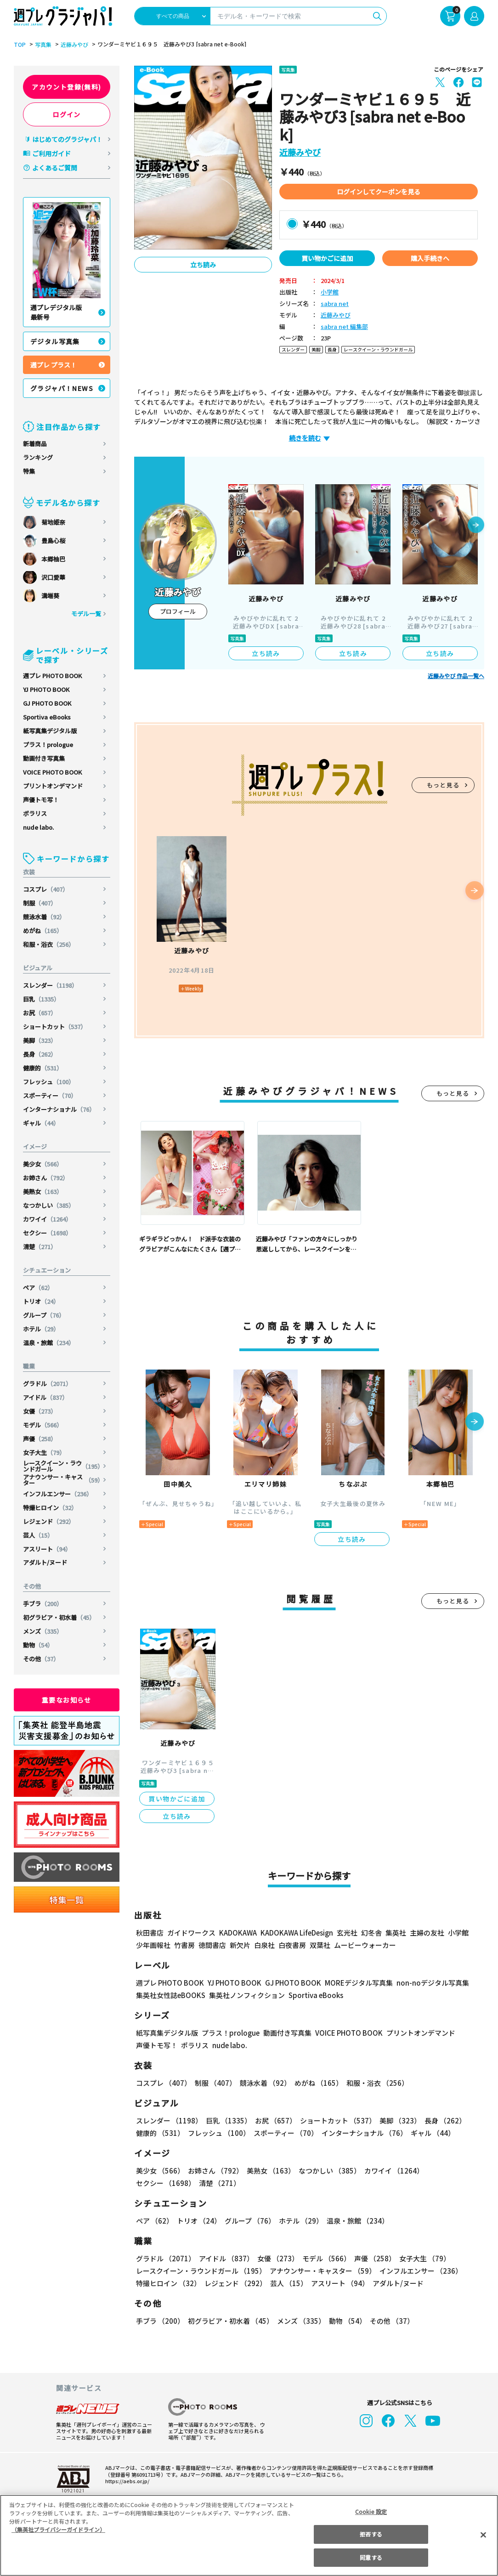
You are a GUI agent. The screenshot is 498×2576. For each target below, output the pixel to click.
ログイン (66, 114)
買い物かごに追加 (327, 258)
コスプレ (46, 889)
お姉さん (46, 1177)
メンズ (43, 1631)
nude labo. (38, 827)
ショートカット (55, 1026)
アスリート (47, 1549)
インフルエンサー (58, 1493)
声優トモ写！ (41, 799)
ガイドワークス (191, 1932)
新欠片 (240, 1945)
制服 (40, 903)
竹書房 (184, 1945)
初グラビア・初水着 (59, 1617)
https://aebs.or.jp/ (126, 2481)
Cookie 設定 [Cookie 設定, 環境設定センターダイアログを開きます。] (371, 2511)
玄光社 (345, 1932)
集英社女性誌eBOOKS (170, 1995)
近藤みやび (73, 44)
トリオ (41, 1301)
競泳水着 (44, 916)
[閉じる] (483, 2535)
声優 (40, 1438)
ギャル (41, 1123)
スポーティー (50, 1095)
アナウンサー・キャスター (63, 1480)
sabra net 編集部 (343, 327)
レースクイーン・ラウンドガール (63, 1466)
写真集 (42, 44)
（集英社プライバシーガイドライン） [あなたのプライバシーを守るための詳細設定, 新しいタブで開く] (58, 2529)
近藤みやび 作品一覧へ (456, 676)
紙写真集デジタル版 (50, 730)
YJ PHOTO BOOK (46, 689)
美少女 (43, 1164)
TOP (19, 44)
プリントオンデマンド (53, 785)
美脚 (40, 1040)
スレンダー (51, 985)
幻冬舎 (370, 1932)
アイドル (46, 1397)
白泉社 (264, 1945)
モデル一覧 (86, 613)
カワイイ (48, 1219)
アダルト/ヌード (45, 1562)
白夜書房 (292, 1945)
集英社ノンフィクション (245, 1995)
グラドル (48, 1383)
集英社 (394, 1932)
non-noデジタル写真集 (426, 1982)
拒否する (371, 2534)
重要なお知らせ (66, 1699)
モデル (43, 1425)
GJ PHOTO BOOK (47, 703)
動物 (38, 1645)
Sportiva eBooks (47, 717)
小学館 (330, 292)
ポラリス (35, 813)
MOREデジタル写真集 (353, 1982)
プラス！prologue (48, 744)
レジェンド (49, 1521)
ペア (38, 1287)
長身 (40, 1054)
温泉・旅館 (49, 1342)
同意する (371, 2557)
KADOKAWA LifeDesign (296, 1932)
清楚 (40, 1246)
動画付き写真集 (44, 758)
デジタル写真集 (55, 341)
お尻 (40, 1012)
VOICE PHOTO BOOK (52, 772)
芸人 (38, 1535)
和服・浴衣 (49, 944)
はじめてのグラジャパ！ (67, 139)
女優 (40, 1411)
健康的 (43, 1068)
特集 (29, 471)
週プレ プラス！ (53, 364)
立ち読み (203, 264)
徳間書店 (212, 1945)
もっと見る (443, 785)
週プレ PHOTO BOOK (52, 675)
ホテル (41, 1329)
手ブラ (43, 1603)
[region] (249, 2535)
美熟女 (43, 1191)
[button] (475, 525)
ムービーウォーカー (365, 1945)
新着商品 (35, 443)
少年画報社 (153, 1945)
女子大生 (44, 1452)
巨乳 (42, 999)
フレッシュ (49, 1081)
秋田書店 (150, 1932)
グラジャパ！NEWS (62, 388)
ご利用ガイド (51, 153)
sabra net (333, 304)
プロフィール (178, 611)
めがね (43, 930)
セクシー (48, 1233)
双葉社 (320, 1945)
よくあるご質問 (54, 167)
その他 (41, 1658)
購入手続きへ (430, 258)
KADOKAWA (237, 1932)
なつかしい (49, 1205)
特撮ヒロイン (50, 1507)
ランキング (38, 457)
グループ (44, 1315)
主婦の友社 (426, 1932)
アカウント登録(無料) (67, 86)
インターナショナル (59, 1109)
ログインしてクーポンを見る (378, 191)
